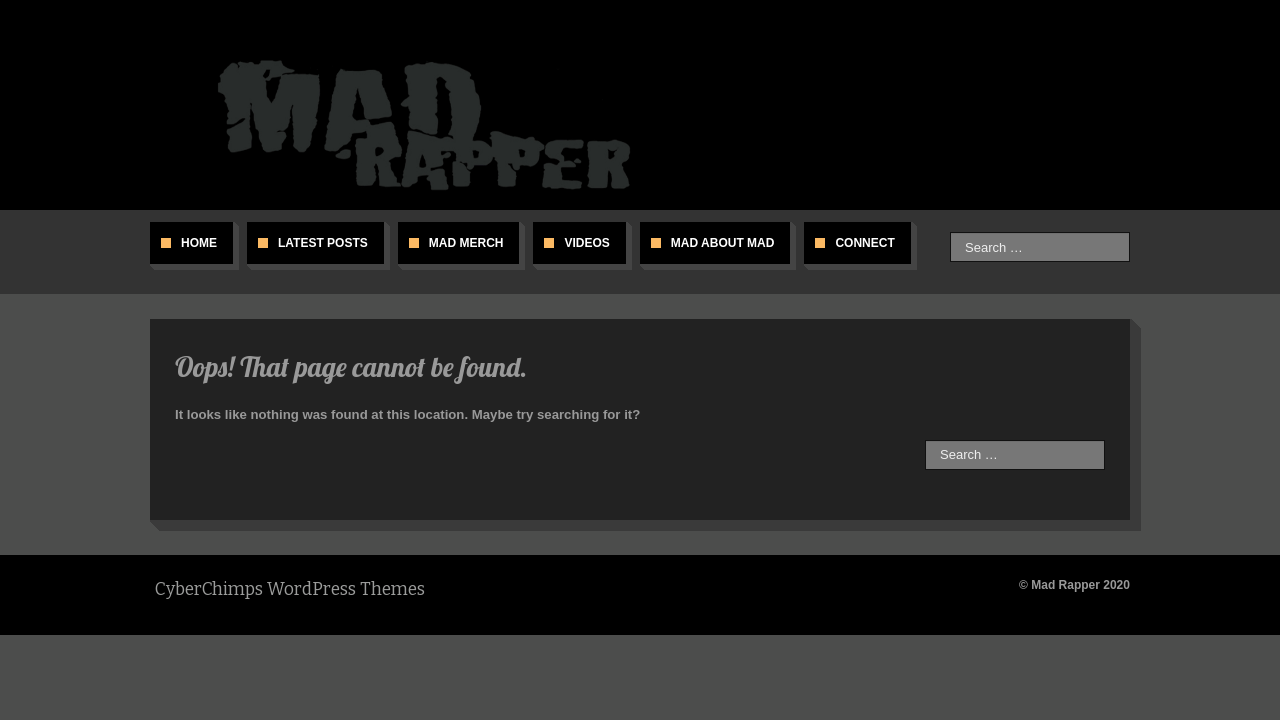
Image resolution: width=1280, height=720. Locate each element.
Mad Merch (466, 243)
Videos (586, 243)
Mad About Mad (723, 243)
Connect (864, 243)
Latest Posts (323, 243)
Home (199, 243)
